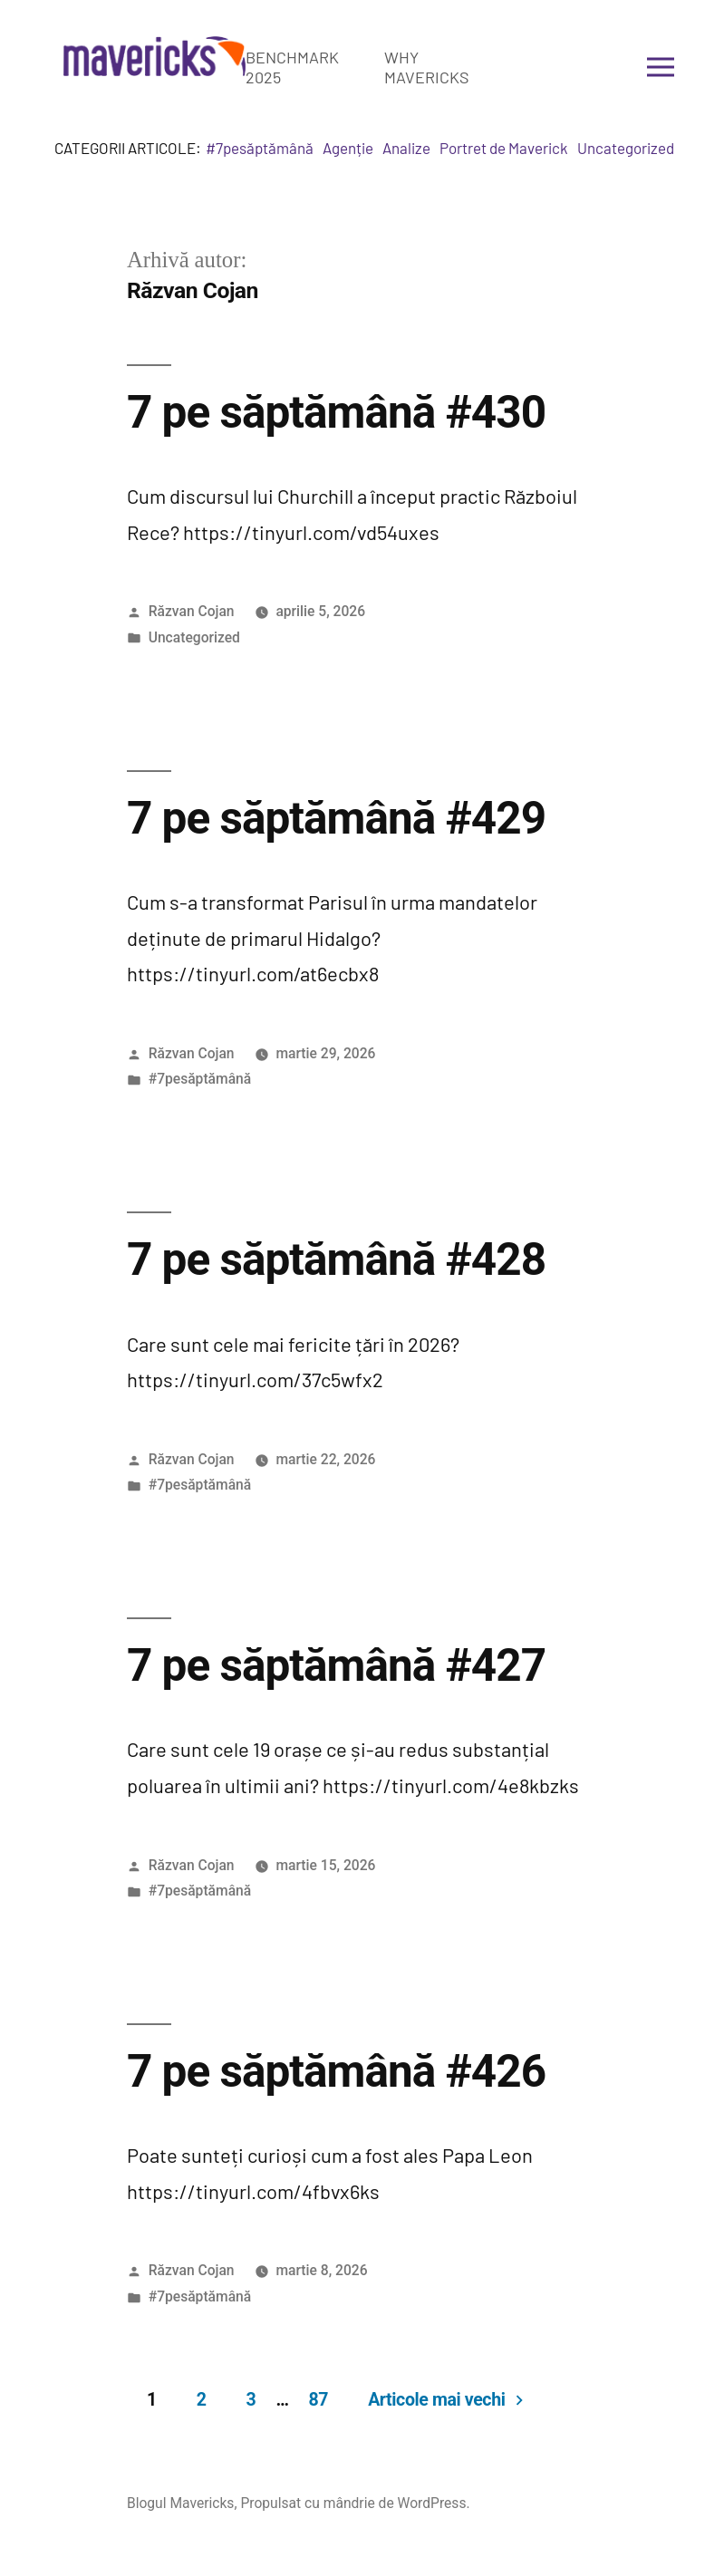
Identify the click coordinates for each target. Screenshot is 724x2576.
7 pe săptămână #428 (336, 1259)
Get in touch (565, 67)
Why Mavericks (426, 67)
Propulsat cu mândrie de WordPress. (354, 2503)
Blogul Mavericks (181, 2503)
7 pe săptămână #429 (336, 818)
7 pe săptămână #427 (336, 1665)
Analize (406, 148)
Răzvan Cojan (192, 611)
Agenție (348, 148)
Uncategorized (625, 148)
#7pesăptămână (260, 148)
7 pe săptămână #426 (336, 2071)
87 (318, 2399)
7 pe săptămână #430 (336, 412)
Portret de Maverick (503, 148)
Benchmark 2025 (292, 67)
